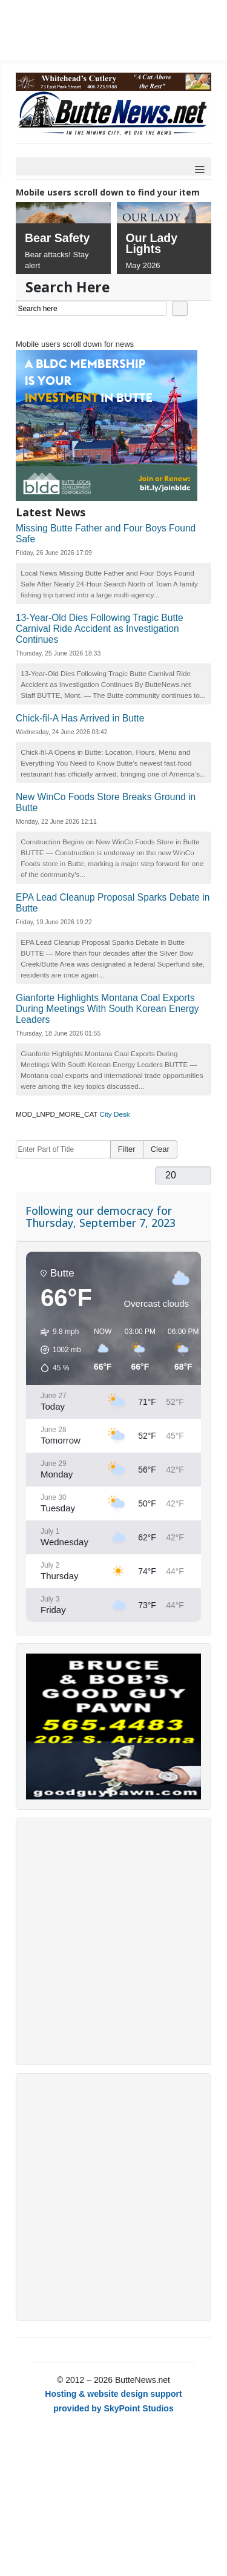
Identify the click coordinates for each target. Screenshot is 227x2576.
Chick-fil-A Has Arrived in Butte (80, 718)
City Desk (115, 1114)
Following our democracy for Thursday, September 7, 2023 (100, 1216)
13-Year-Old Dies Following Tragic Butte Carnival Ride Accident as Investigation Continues (99, 629)
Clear (160, 1149)
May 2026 (143, 265)
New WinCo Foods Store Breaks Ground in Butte (106, 802)
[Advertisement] (113, 1941)
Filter (127, 1149)
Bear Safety (57, 238)
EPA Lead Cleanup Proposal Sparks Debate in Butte (112, 902)
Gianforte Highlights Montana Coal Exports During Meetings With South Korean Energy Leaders (107, 1009)
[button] (56, 1350)
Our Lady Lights (152, 243)
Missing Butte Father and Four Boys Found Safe (106, 533)
